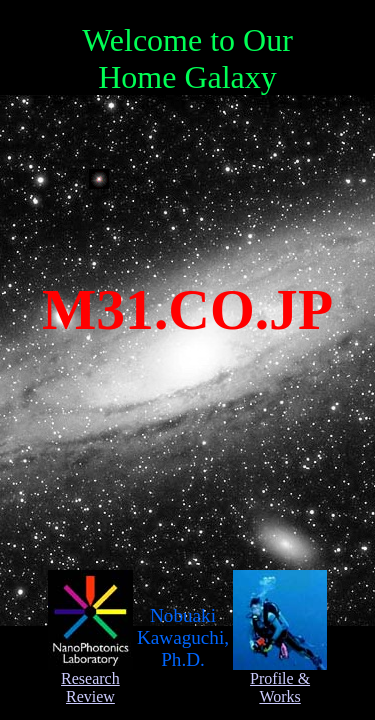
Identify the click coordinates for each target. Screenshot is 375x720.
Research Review (90, 680)
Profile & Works (280, 680)
